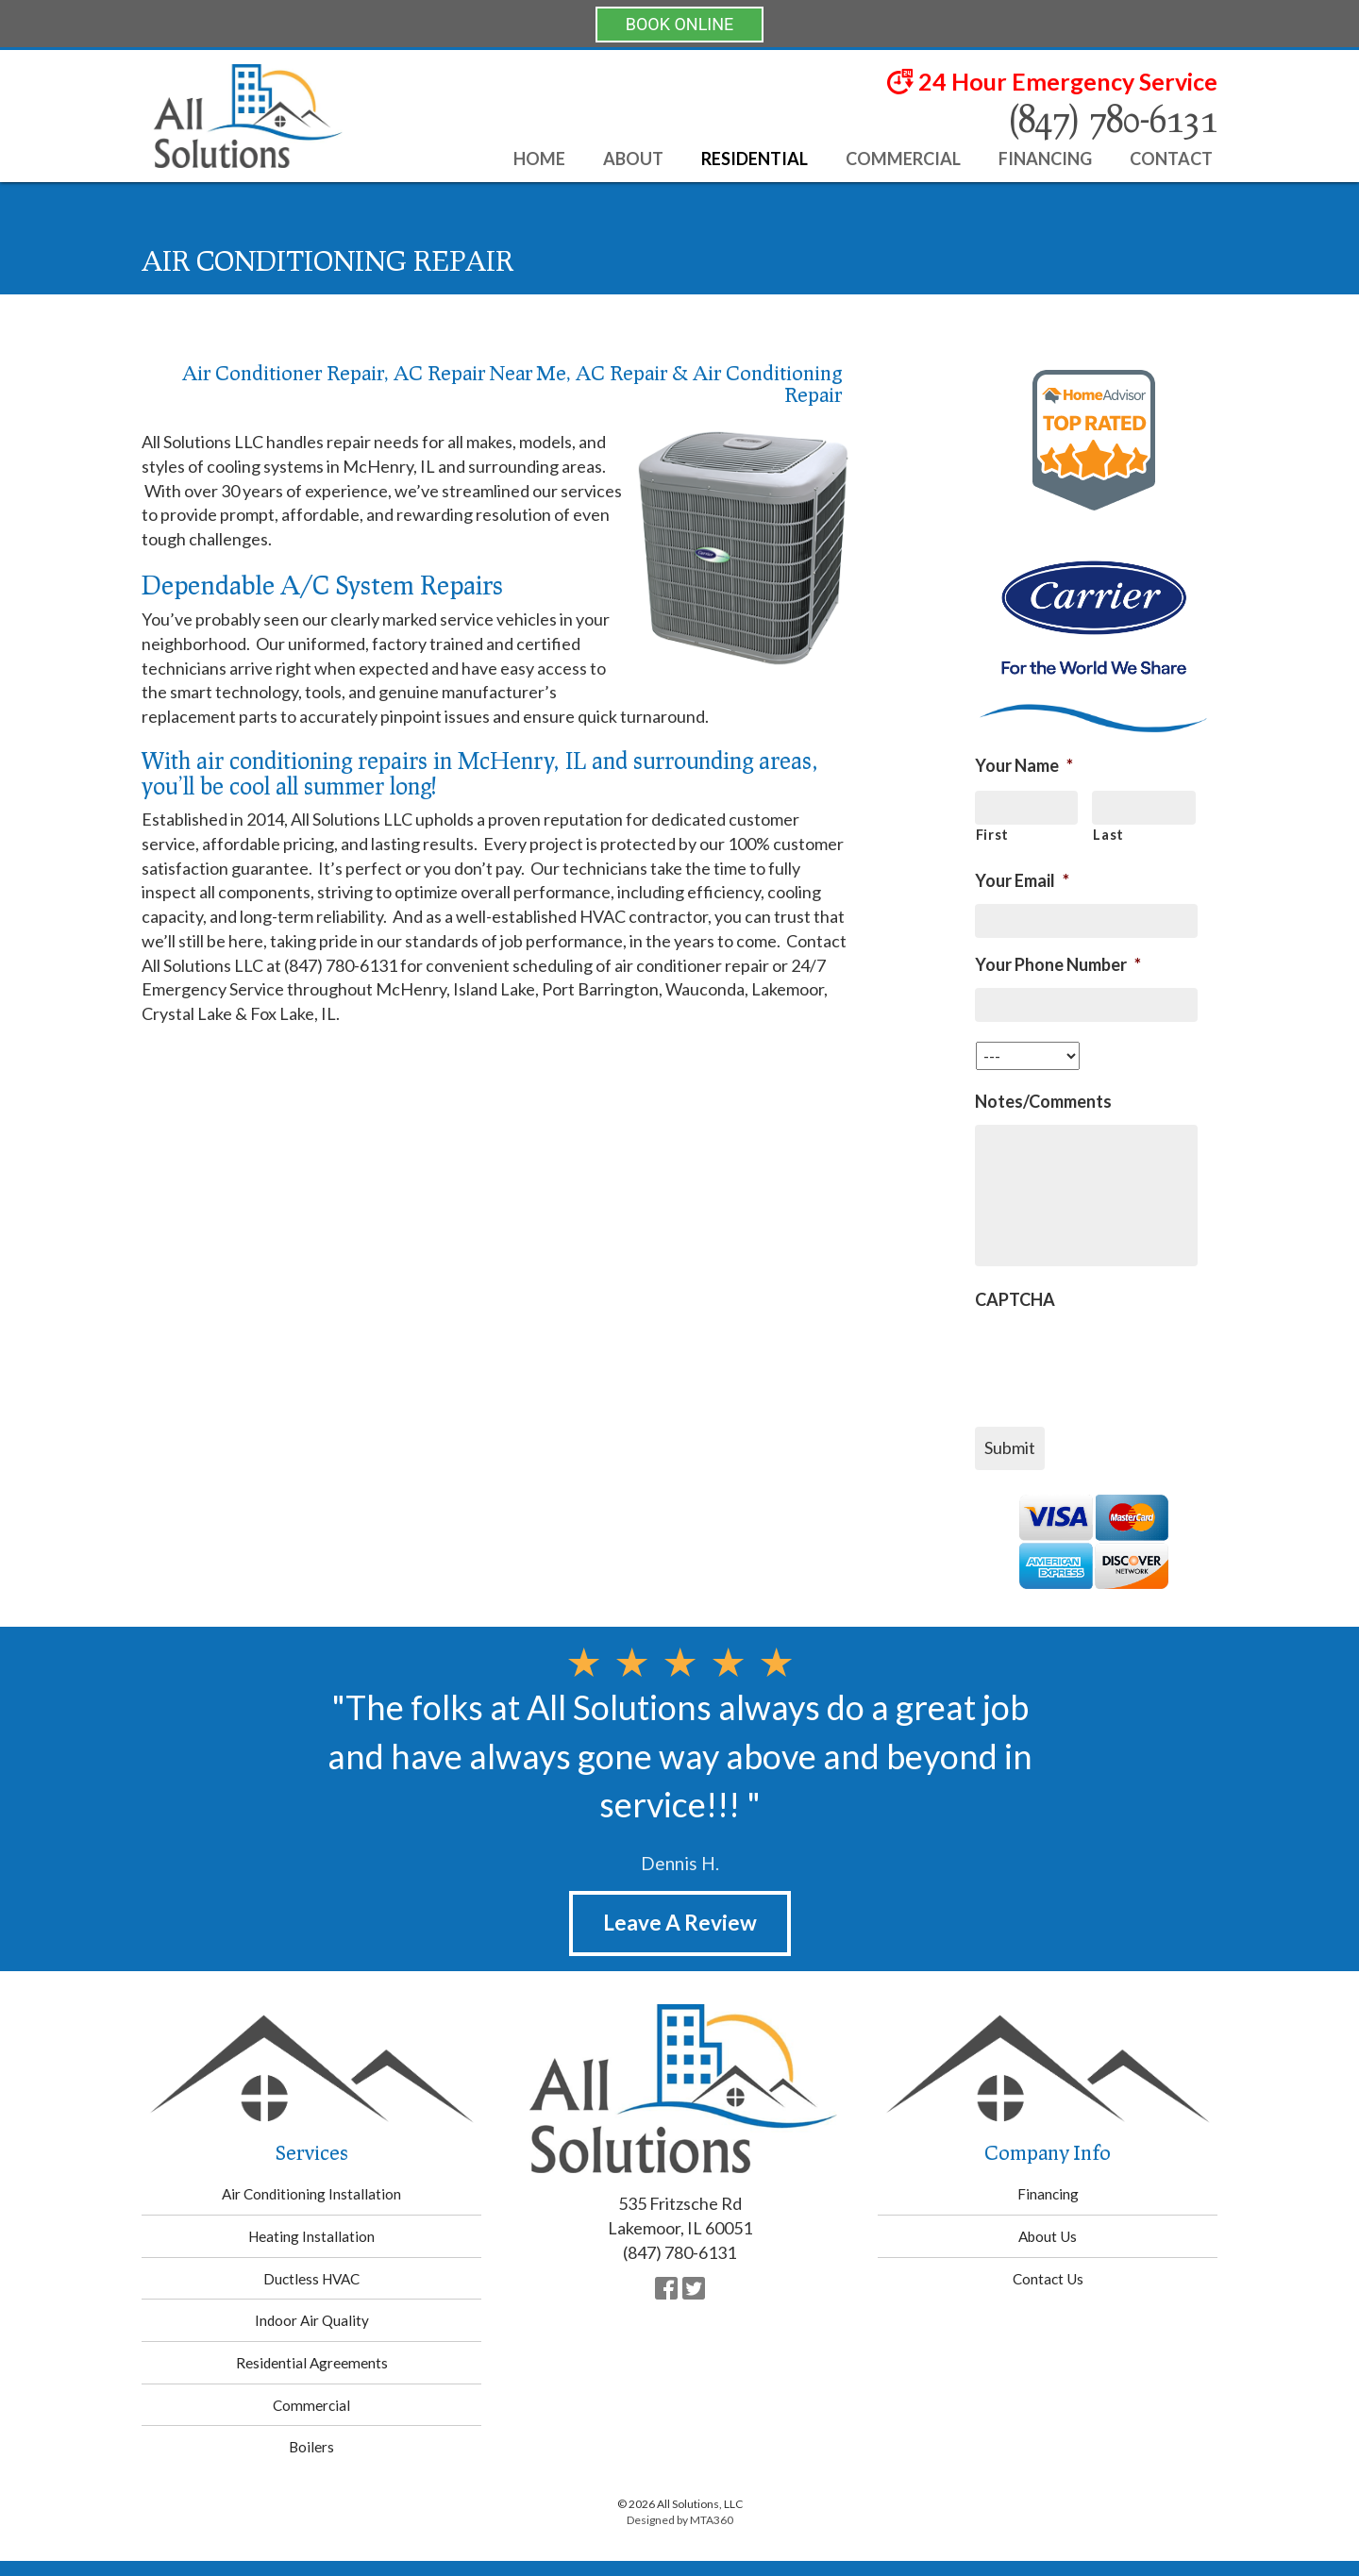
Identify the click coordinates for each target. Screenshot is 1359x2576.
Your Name (1024, 765)
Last (1108, 835)
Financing (1045, 158)
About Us (1047, 2236)
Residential (754, 158)
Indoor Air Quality (312, 2320)
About (633, 158)
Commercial (903, 158)
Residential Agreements (312, 2362)
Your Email (1022, 880)
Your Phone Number (1058, 964)
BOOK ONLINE (680, 24)
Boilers (311, 2446)
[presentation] (1118, 1360)
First (992, 835)
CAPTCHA (1015, 1299)
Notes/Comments (1043, 1101)
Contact (1171, 158)
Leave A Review (680, 1922)
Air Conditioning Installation (311, 2193)
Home (539, 158)
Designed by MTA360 (680, 2520)
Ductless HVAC (311, 2278)
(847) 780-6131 (1112, 118)
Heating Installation (311, 2236)
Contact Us (1048, 2278)
